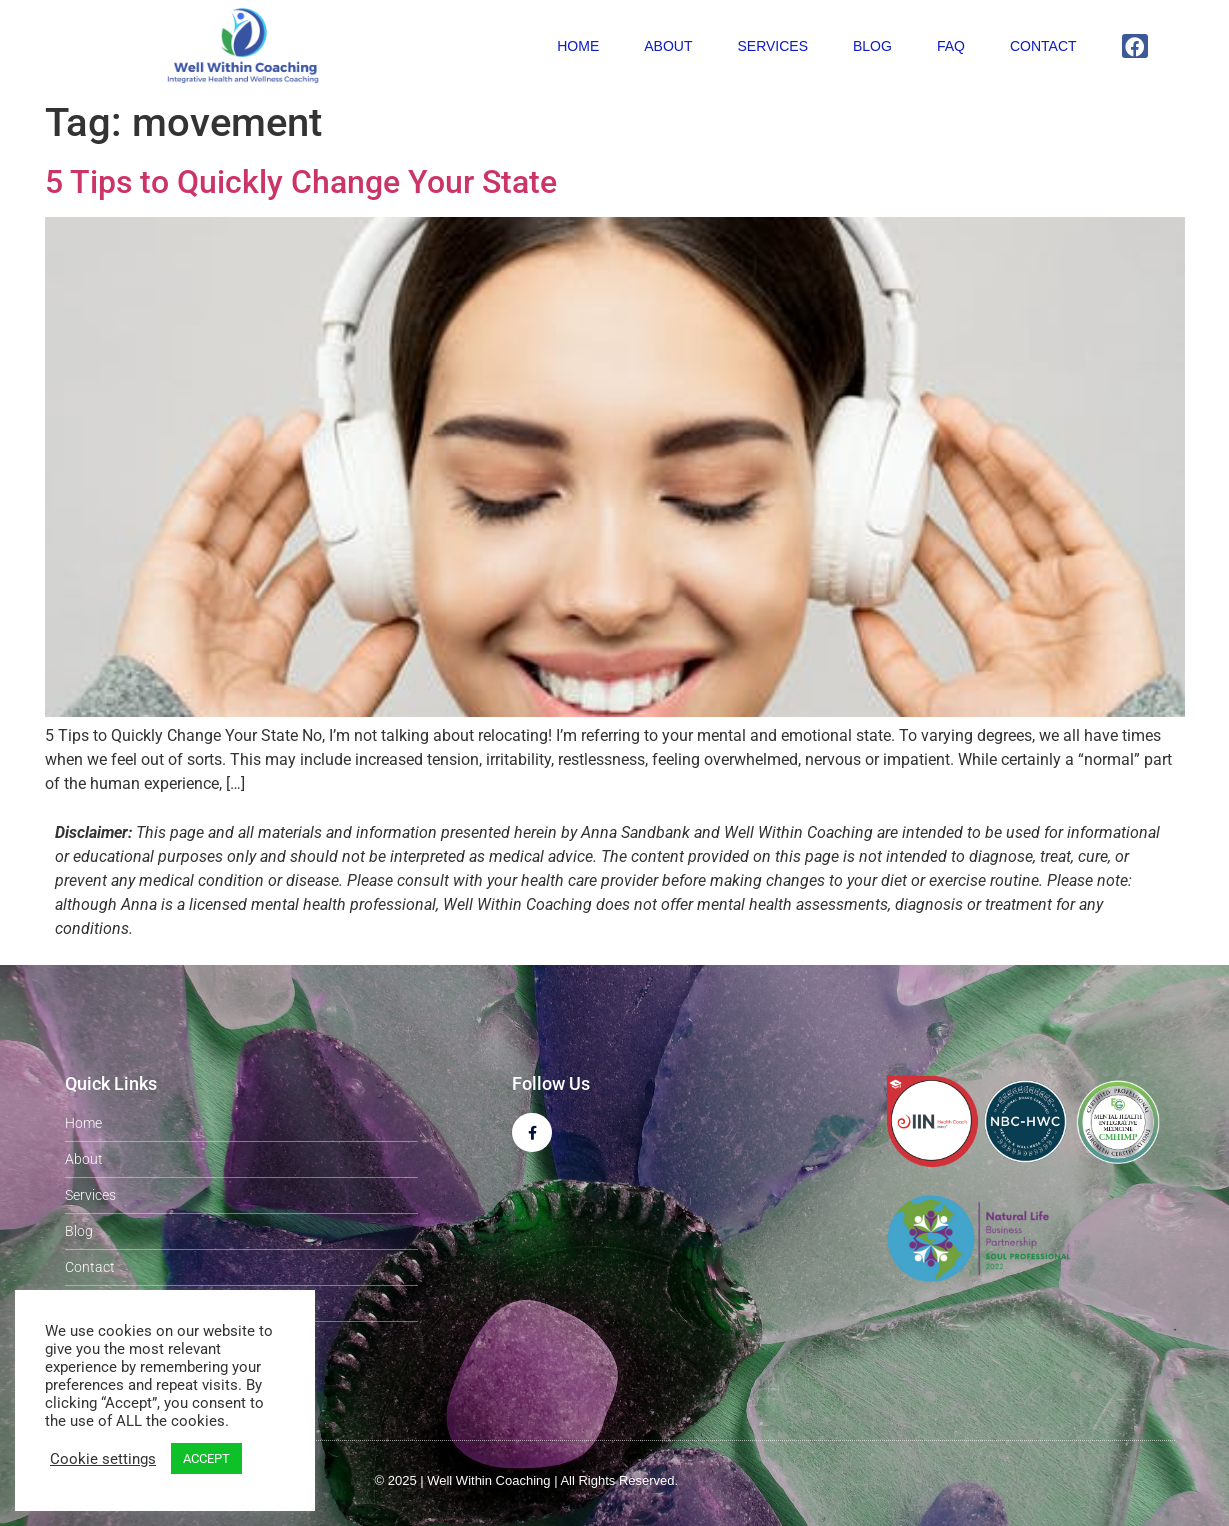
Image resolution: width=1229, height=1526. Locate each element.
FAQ (951, 46)
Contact (1043, 46)
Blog (872, 46)
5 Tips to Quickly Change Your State (301, 182)
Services (772, 46)
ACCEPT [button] (206, 1458)
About (668, 46)
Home (578, 46)
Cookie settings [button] (103, 1459)
